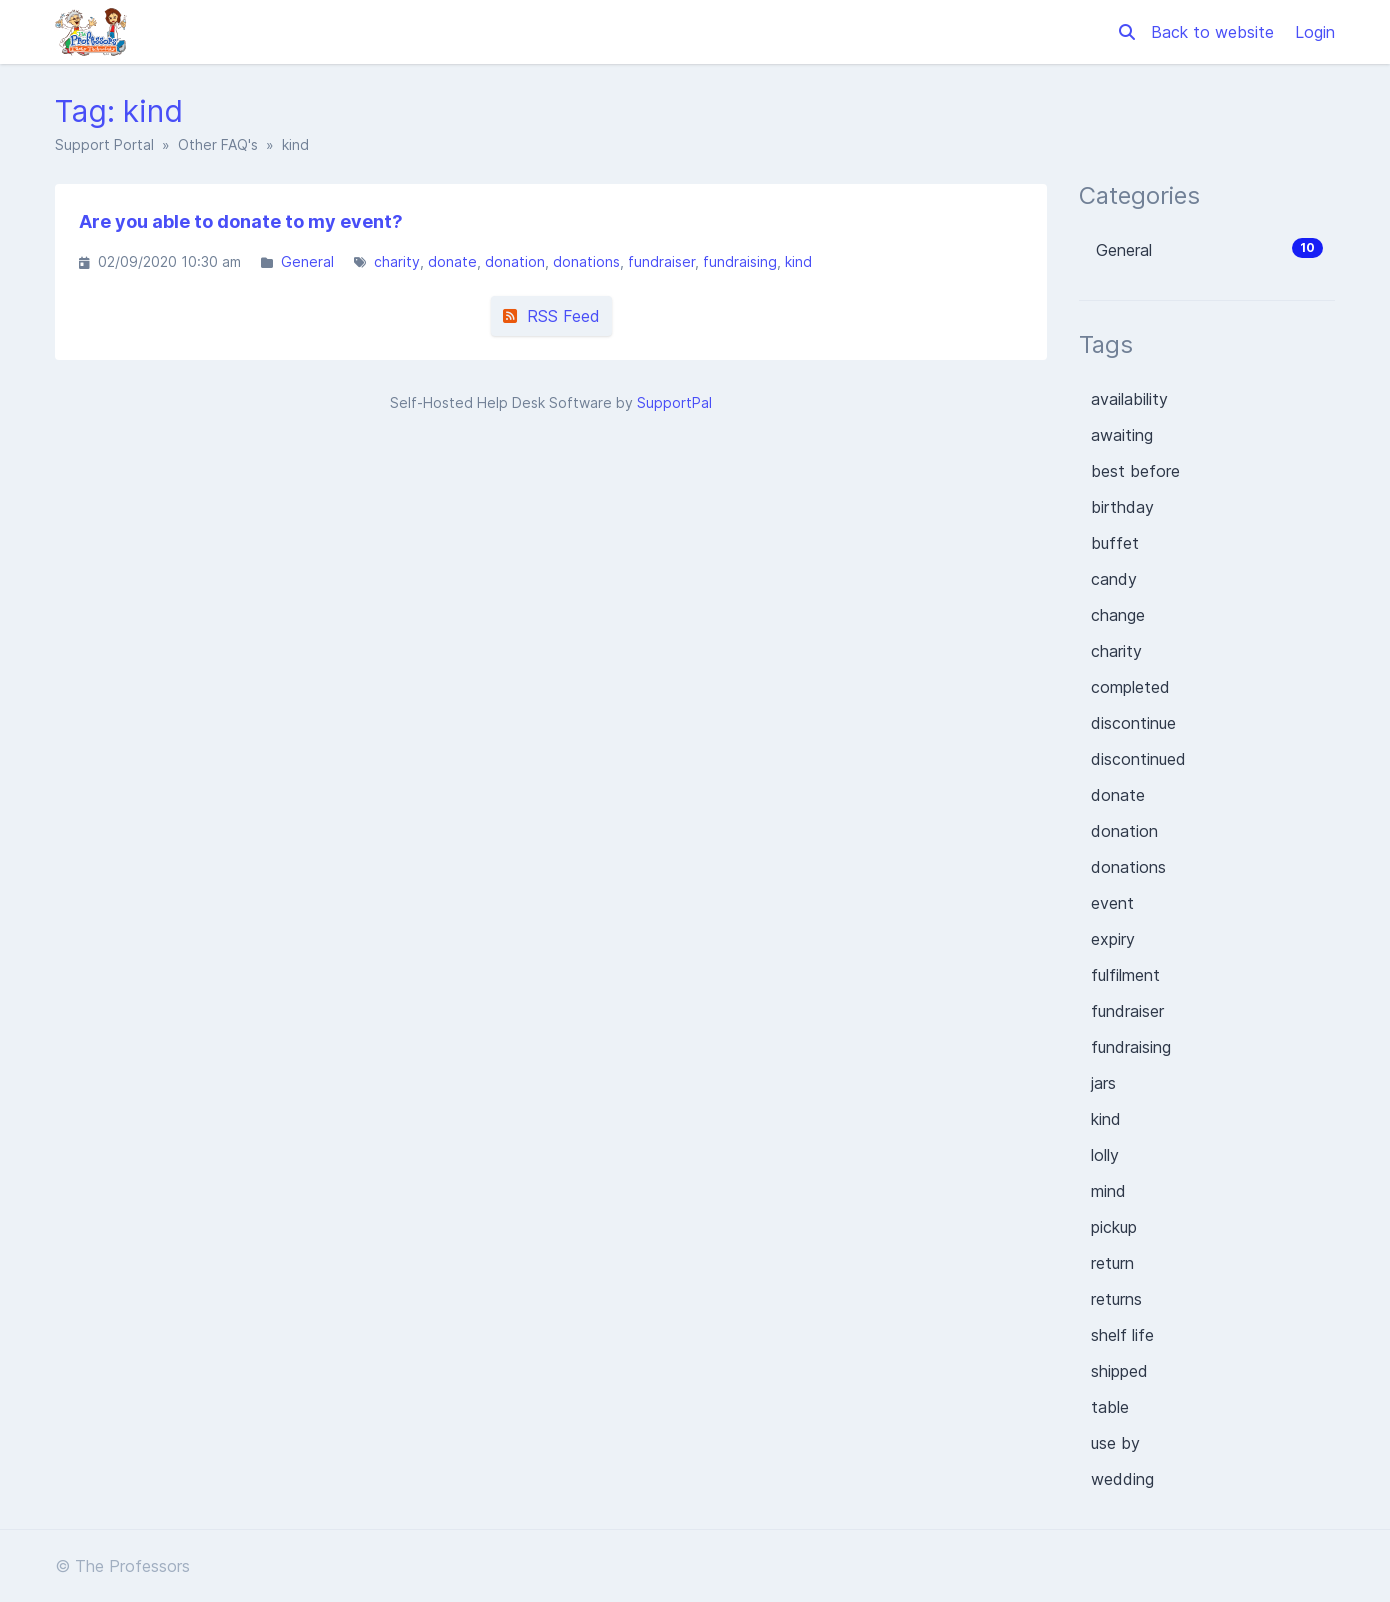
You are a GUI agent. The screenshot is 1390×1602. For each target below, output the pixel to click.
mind (1108, 1191)
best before (1135, 471)
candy (1114, 579)
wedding (1122, 1479)
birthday (1122, 507)
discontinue (1133, 723)
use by (1115, 1443)
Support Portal (104, 144)
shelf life (1122, 1335)
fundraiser (661, 261)
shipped (1119, 1371)
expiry (1113, 939)
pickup (1114, 1227)
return (1112, 1263)
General (307, 261)
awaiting (1122, 435)
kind (798, 261)
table (1110, 1407)
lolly (1105, 1155)
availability (1129, 399)
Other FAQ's (218, 144)
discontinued (1138, 759)
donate (452, 261)
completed (1130, 687)
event (1112, 903)
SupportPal (674, 402)
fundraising (740, 261)
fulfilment (1125, 975)
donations (586, 261)
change (1118, 615)
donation (515, 261)
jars (1103, 1083)
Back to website (1215, 32)
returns (1116, 1299)
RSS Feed (551, 316)
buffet (1115, 543)
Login (1315, 32)
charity (397, 261)
